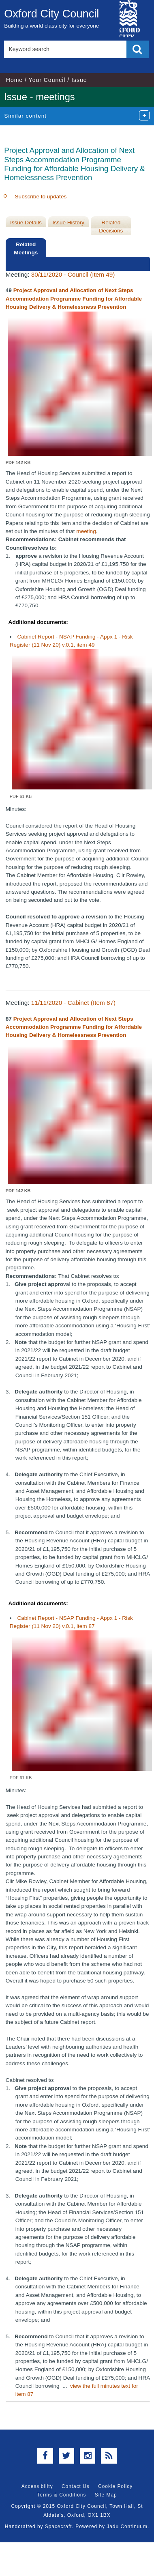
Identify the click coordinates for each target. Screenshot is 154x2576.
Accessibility (37, 2486)
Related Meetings (26, 248)
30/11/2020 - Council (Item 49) (73, 274)
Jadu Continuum (127, 2526)
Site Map (106, 2495)
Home (14, 80)
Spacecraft (58, 2526)
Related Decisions (111, 226)
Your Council (47, 80)
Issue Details (26, 222)
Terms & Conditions (61, 2495)
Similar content (25, 116)
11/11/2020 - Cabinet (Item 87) (73, 1002)
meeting (86, 531)
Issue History (69, 222)
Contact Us (76, 2486)
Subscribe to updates (41, 197)
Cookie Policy (115, 2486)
